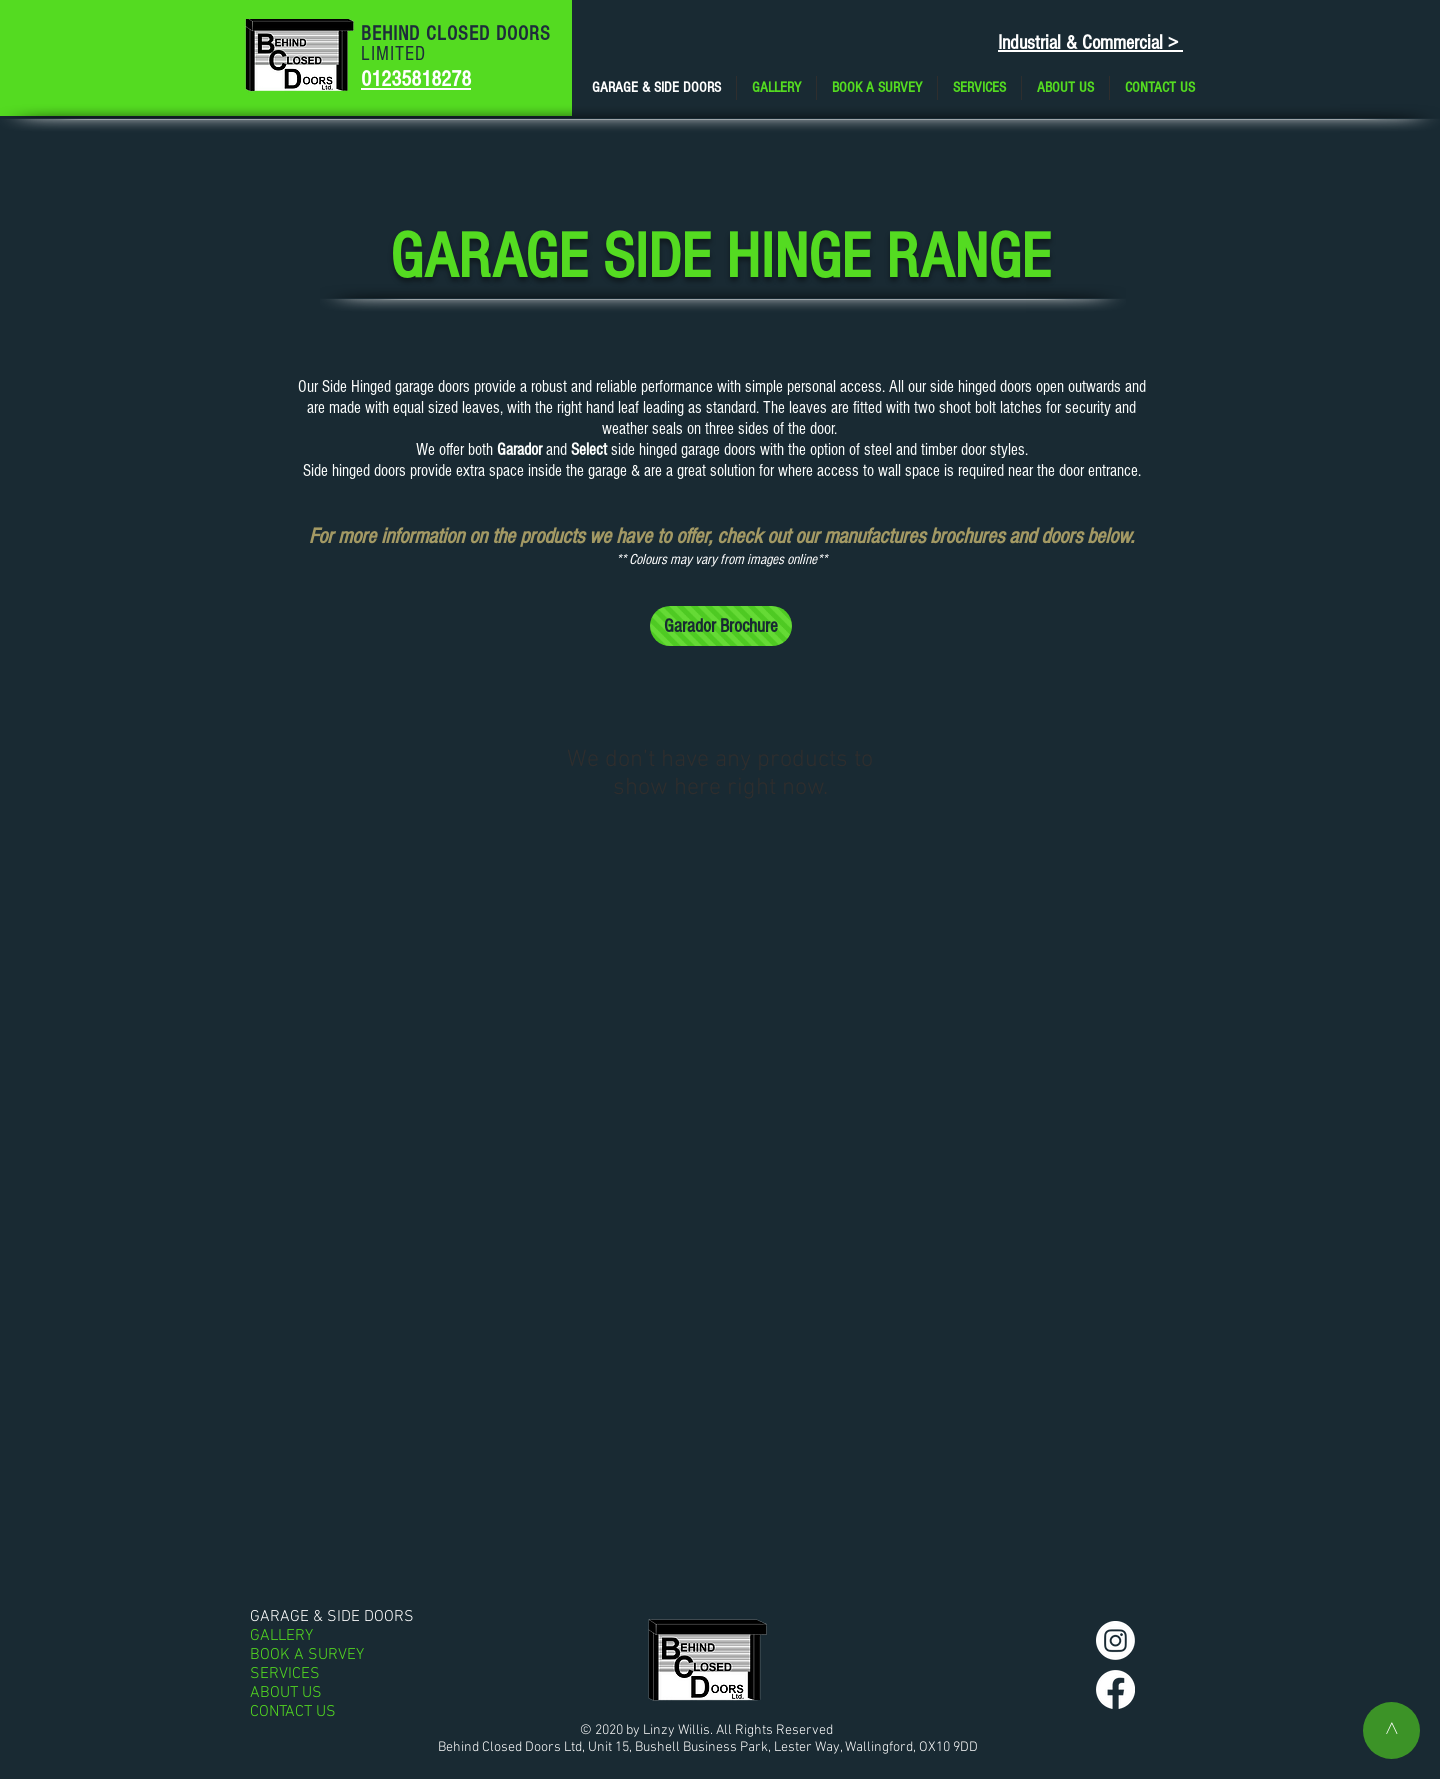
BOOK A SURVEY (307, 1655)
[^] (1391, 1730)
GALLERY (281, 1636)
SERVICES (285, 1674)
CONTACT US (293, 1712)
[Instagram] (1115, 1640)
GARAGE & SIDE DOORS (332, 1617)
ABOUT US (286, 1693)
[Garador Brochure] (721, 626)
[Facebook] (1115, 1689)
